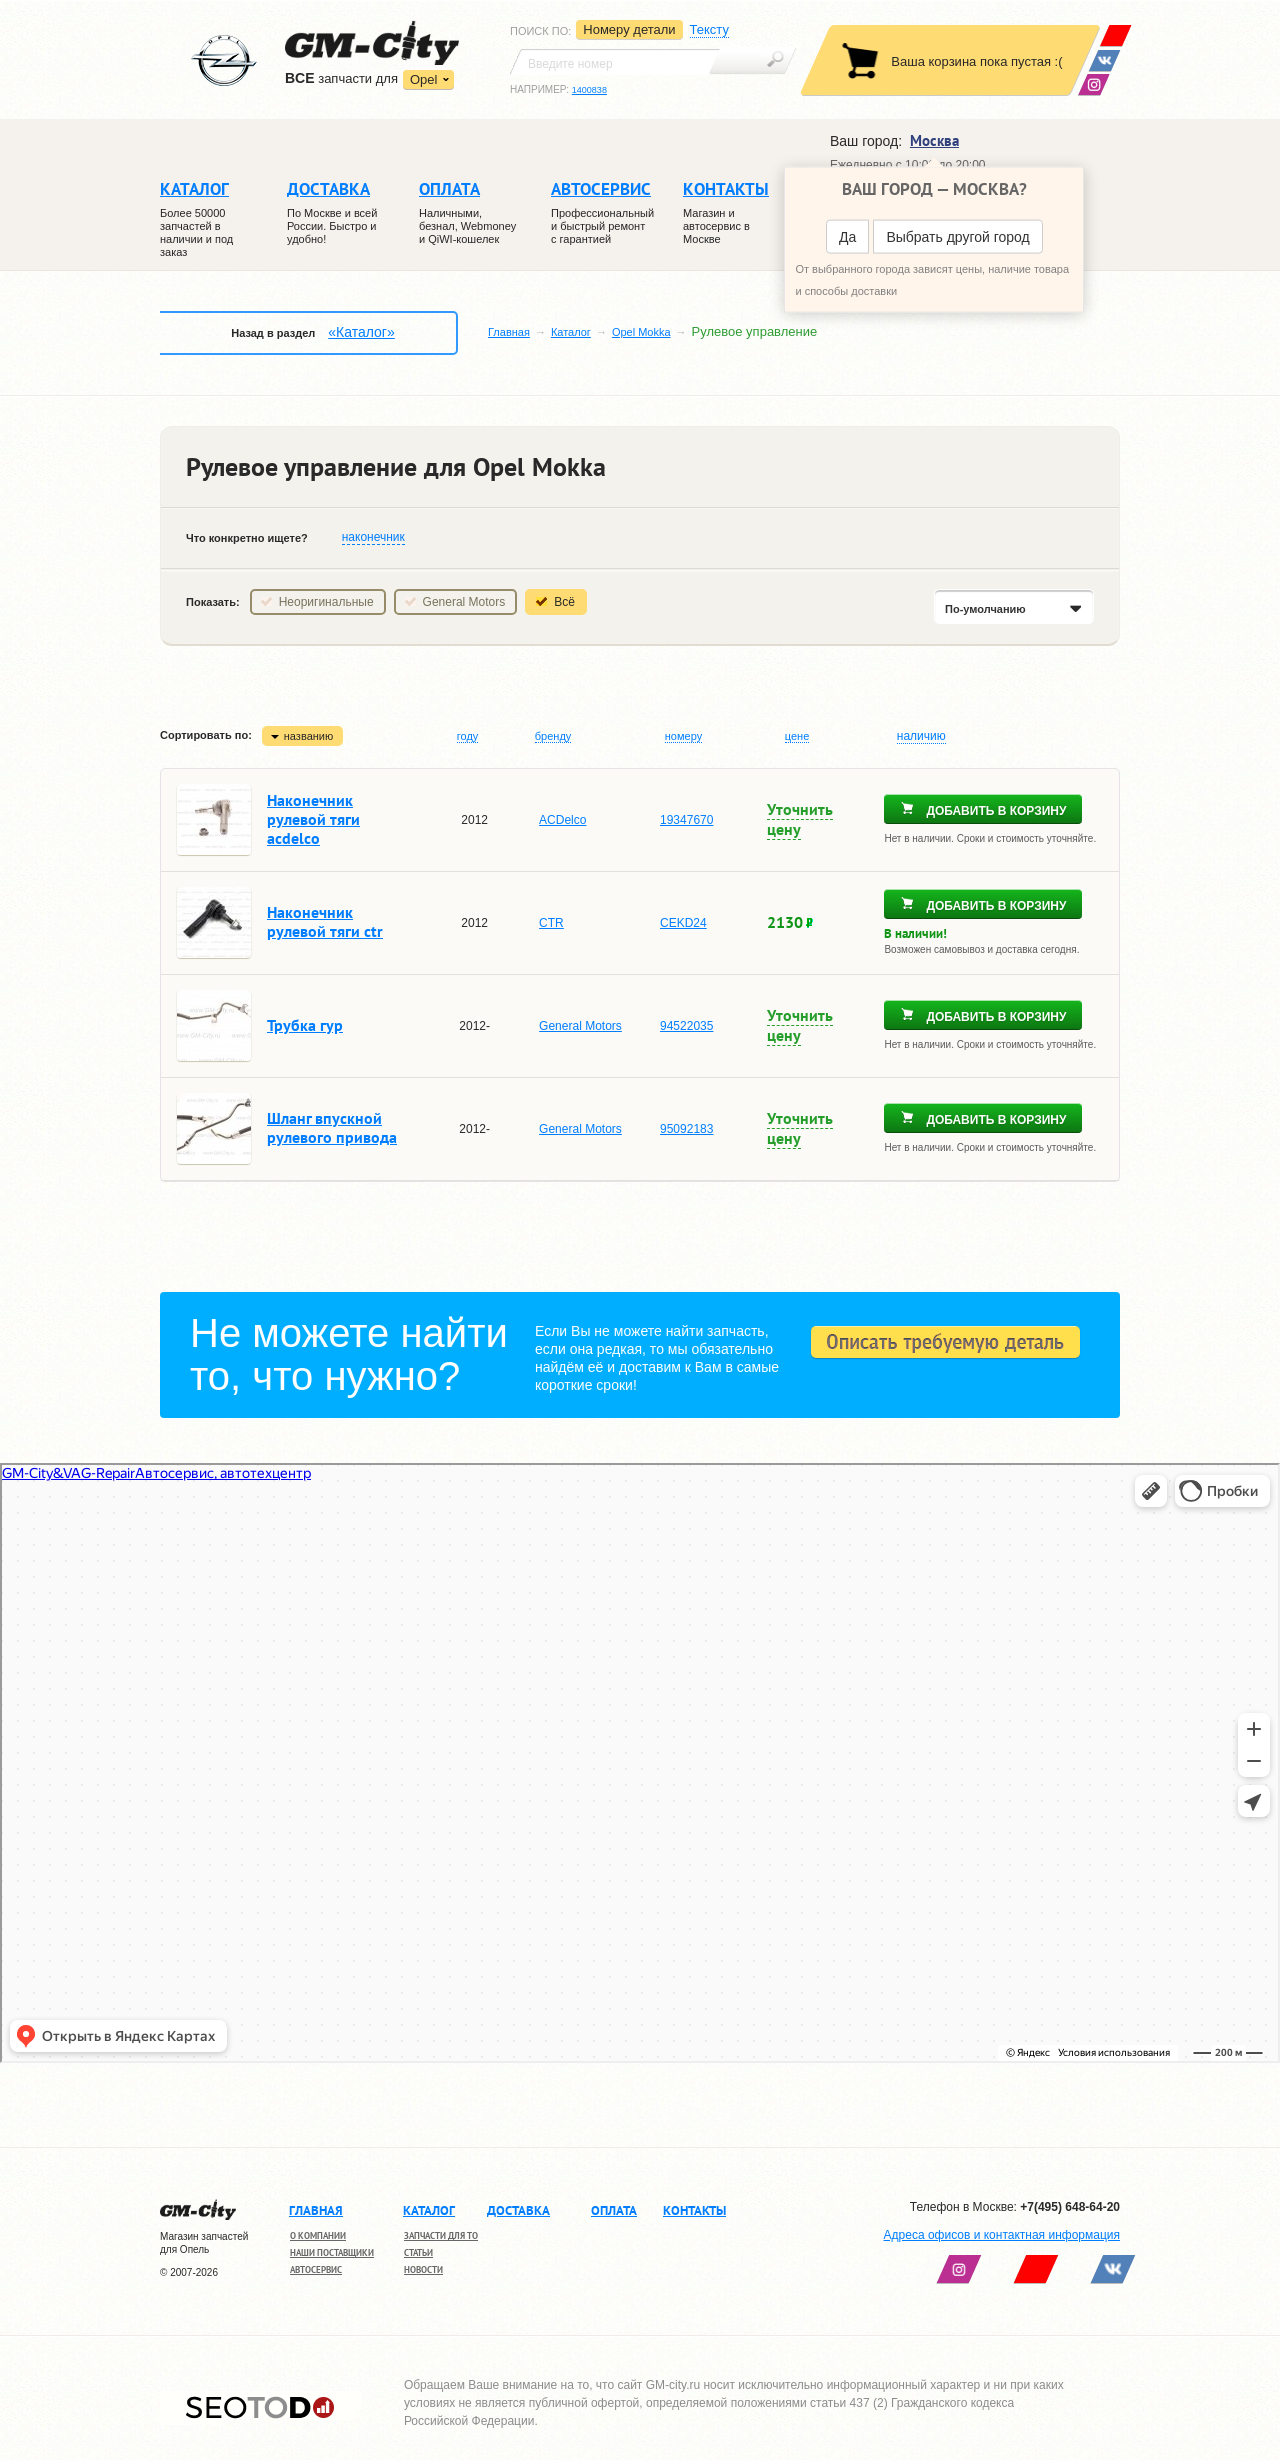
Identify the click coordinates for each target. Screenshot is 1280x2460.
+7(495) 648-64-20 (1070, 2207)
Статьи (418, 2252)
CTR (551, 923)
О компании (318, 2235)
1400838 (589, 90)
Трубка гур (305, 1025)
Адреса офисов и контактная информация (1002, 2235)
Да (847, 237)
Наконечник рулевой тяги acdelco (313, 819)
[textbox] (615, 62)
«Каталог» (361, 332)
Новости (423, 2269)
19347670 (686, 820)
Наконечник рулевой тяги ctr (325, 921)
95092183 (686, 1129)
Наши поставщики (332, 2252)
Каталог (571, 332)
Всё (564, 602)
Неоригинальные (326, 602)
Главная (509, 332)
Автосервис (316, 2269)
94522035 (686, 1026)
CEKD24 (683, 923)
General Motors (464, 602)
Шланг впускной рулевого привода (332, 1127)
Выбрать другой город (957, 237)
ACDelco (562, 820)
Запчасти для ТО (441, 2235)
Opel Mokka (641, 332)
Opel (423, 79)
